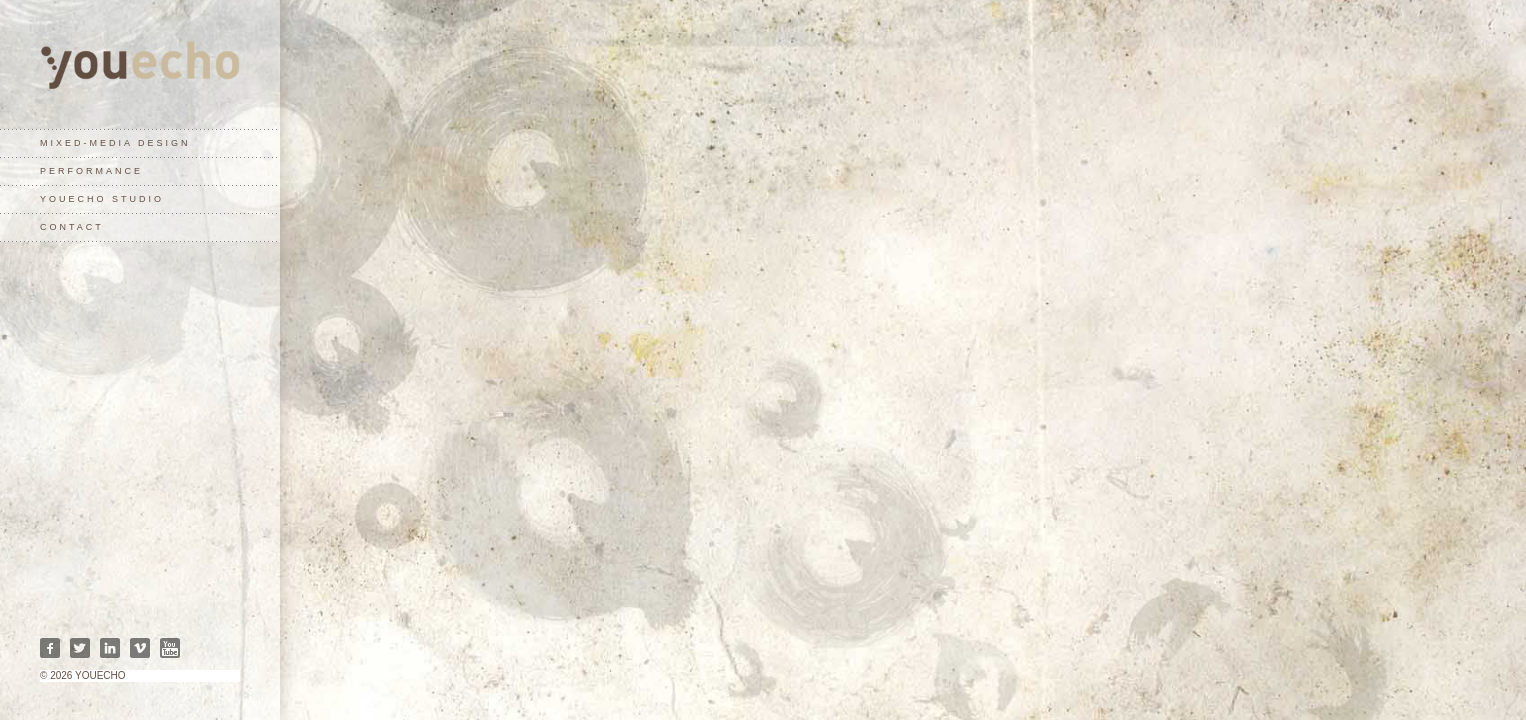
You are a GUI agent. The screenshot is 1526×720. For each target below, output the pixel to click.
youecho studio (102, 199)
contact (72, 227)
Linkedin (110, 648)
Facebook (50, 648)
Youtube (170, 648)
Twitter (80, 648)
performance (91, 171)
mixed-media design (115, 143)
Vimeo (140, 648)
